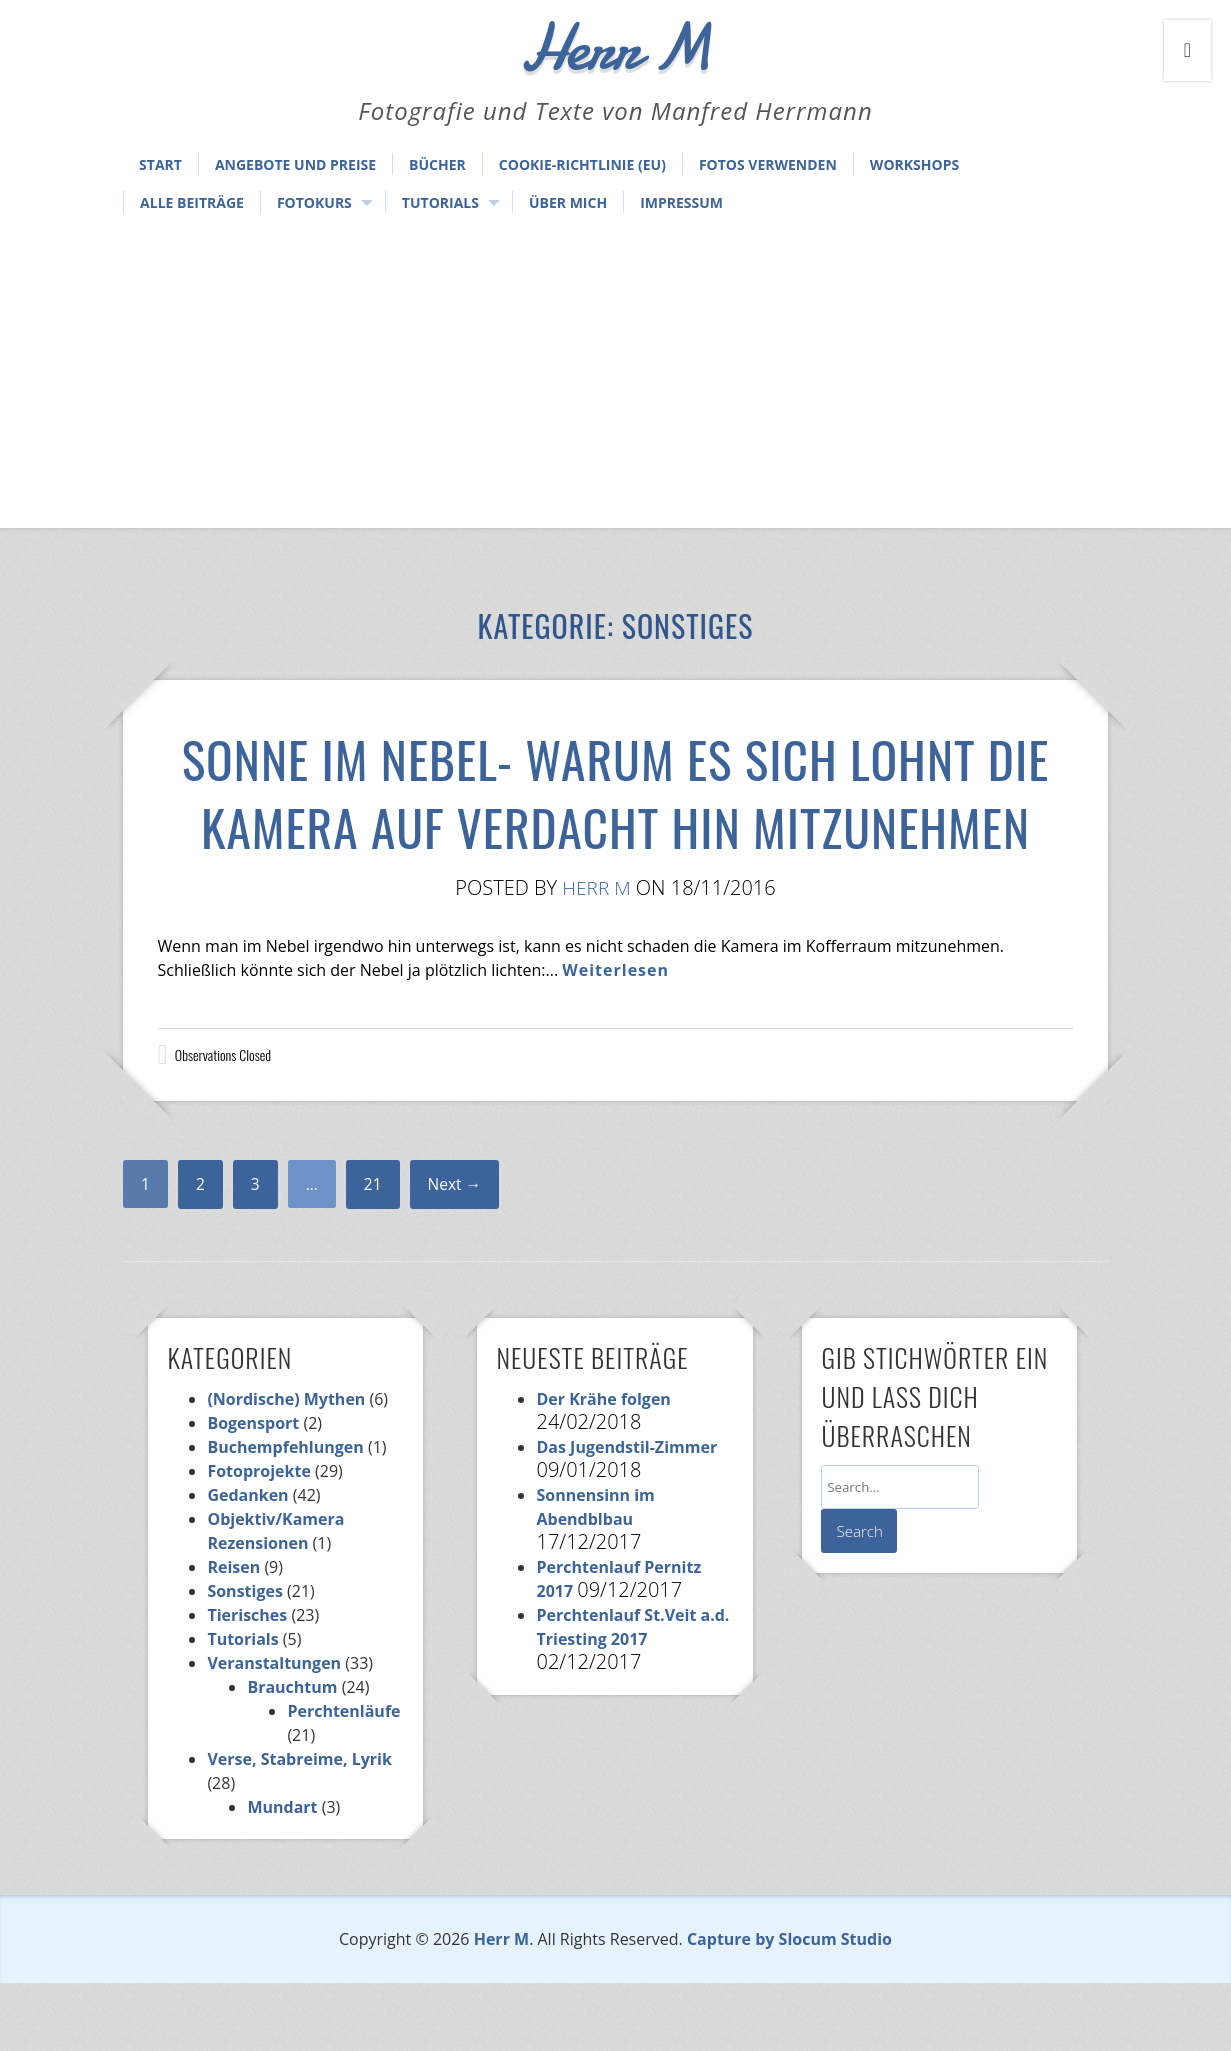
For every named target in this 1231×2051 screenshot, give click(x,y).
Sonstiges (244, 1659)
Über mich (568, 202)
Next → (456, 1252)
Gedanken (247, 1563)
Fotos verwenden (768, 164)
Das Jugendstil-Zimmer (626, 1515)
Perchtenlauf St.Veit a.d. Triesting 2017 (632, 1695)
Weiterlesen (615, 1038)
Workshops (914, 164)
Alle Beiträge (192, 202)
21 (374, 1252)
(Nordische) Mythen (286, 1467)
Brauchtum (292, 1755)
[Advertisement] (616, 378)
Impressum (681, 202)
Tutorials (440, 202)
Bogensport (253, 1491)
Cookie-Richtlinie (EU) (582, 164)
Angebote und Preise (295, 164)
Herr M (597, 955)
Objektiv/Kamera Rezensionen (275, 1599)
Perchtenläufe (343, 1779)
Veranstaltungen (274, 1731)
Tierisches (247, 1683)
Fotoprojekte (259, 1539)
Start (160, 164)
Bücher (437, 164)
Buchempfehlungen (285, 1515)
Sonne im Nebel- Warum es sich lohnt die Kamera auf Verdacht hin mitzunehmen (615, 823)
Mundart (282, 1875)
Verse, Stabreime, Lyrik (299, 1827)
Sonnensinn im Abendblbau (595, 1575)
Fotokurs (314, 202)
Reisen (233, 1635)
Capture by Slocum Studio (789, 2007)
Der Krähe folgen (603, 1467)
